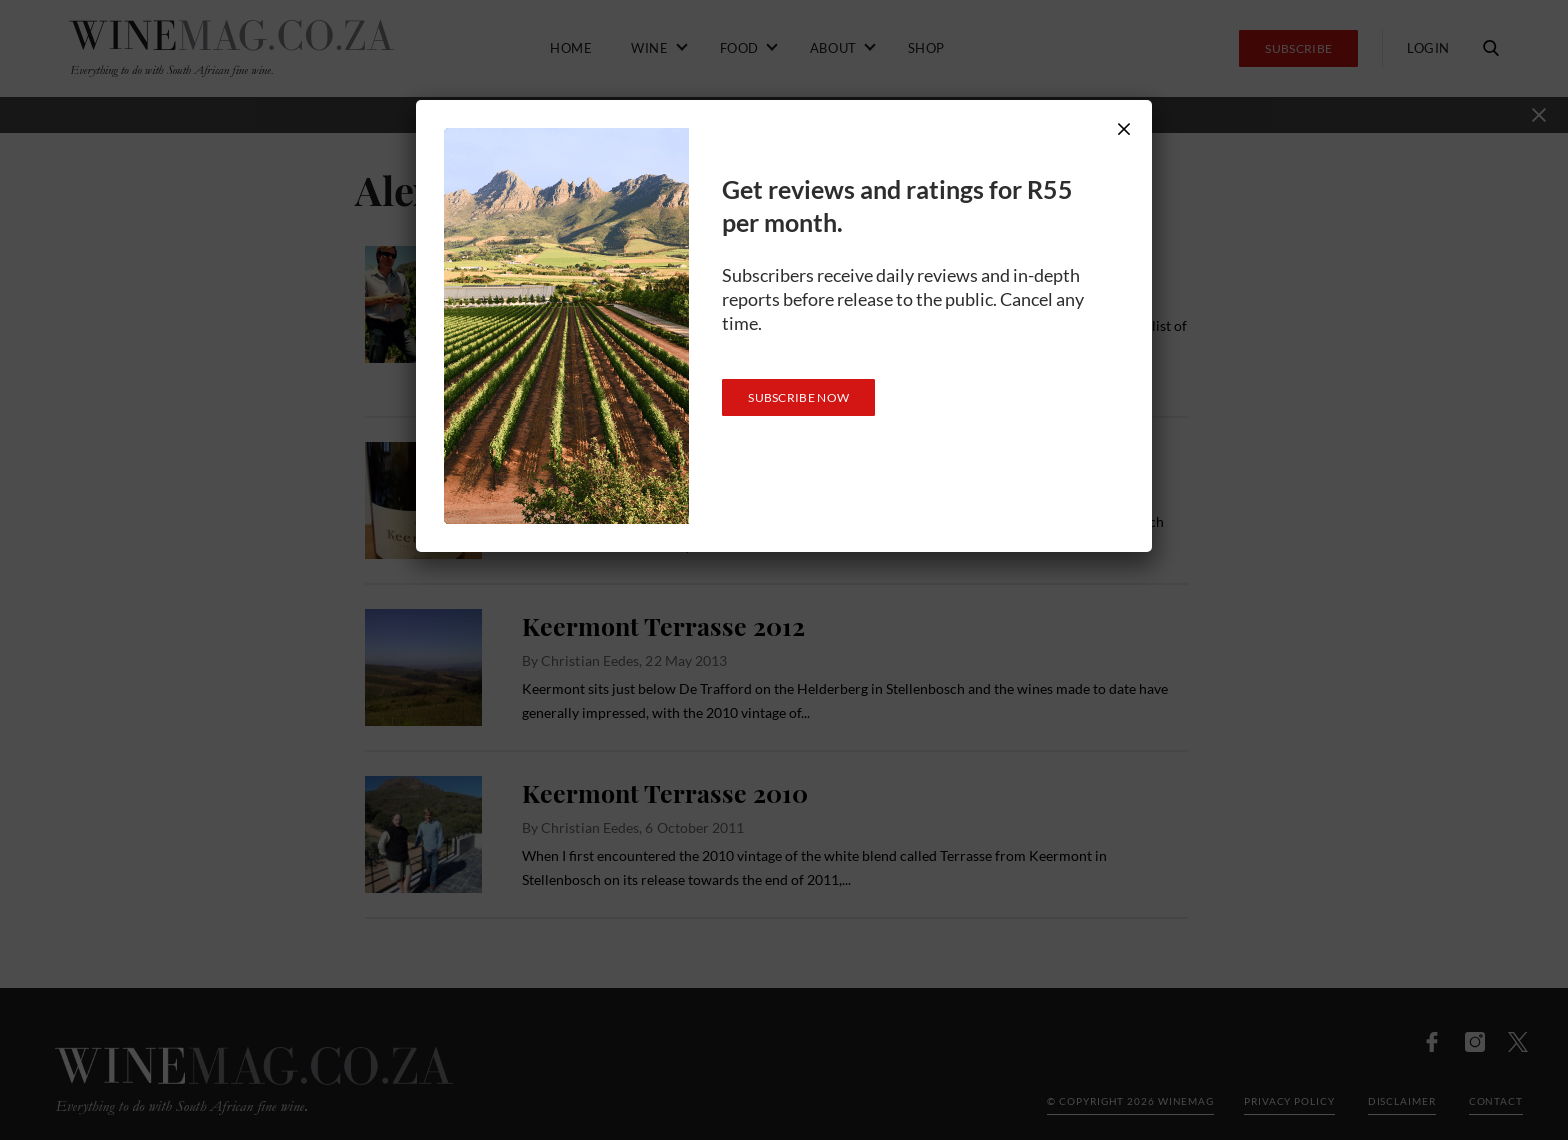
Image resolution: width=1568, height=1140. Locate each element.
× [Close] (1124, 128)
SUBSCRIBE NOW (798, 397)
